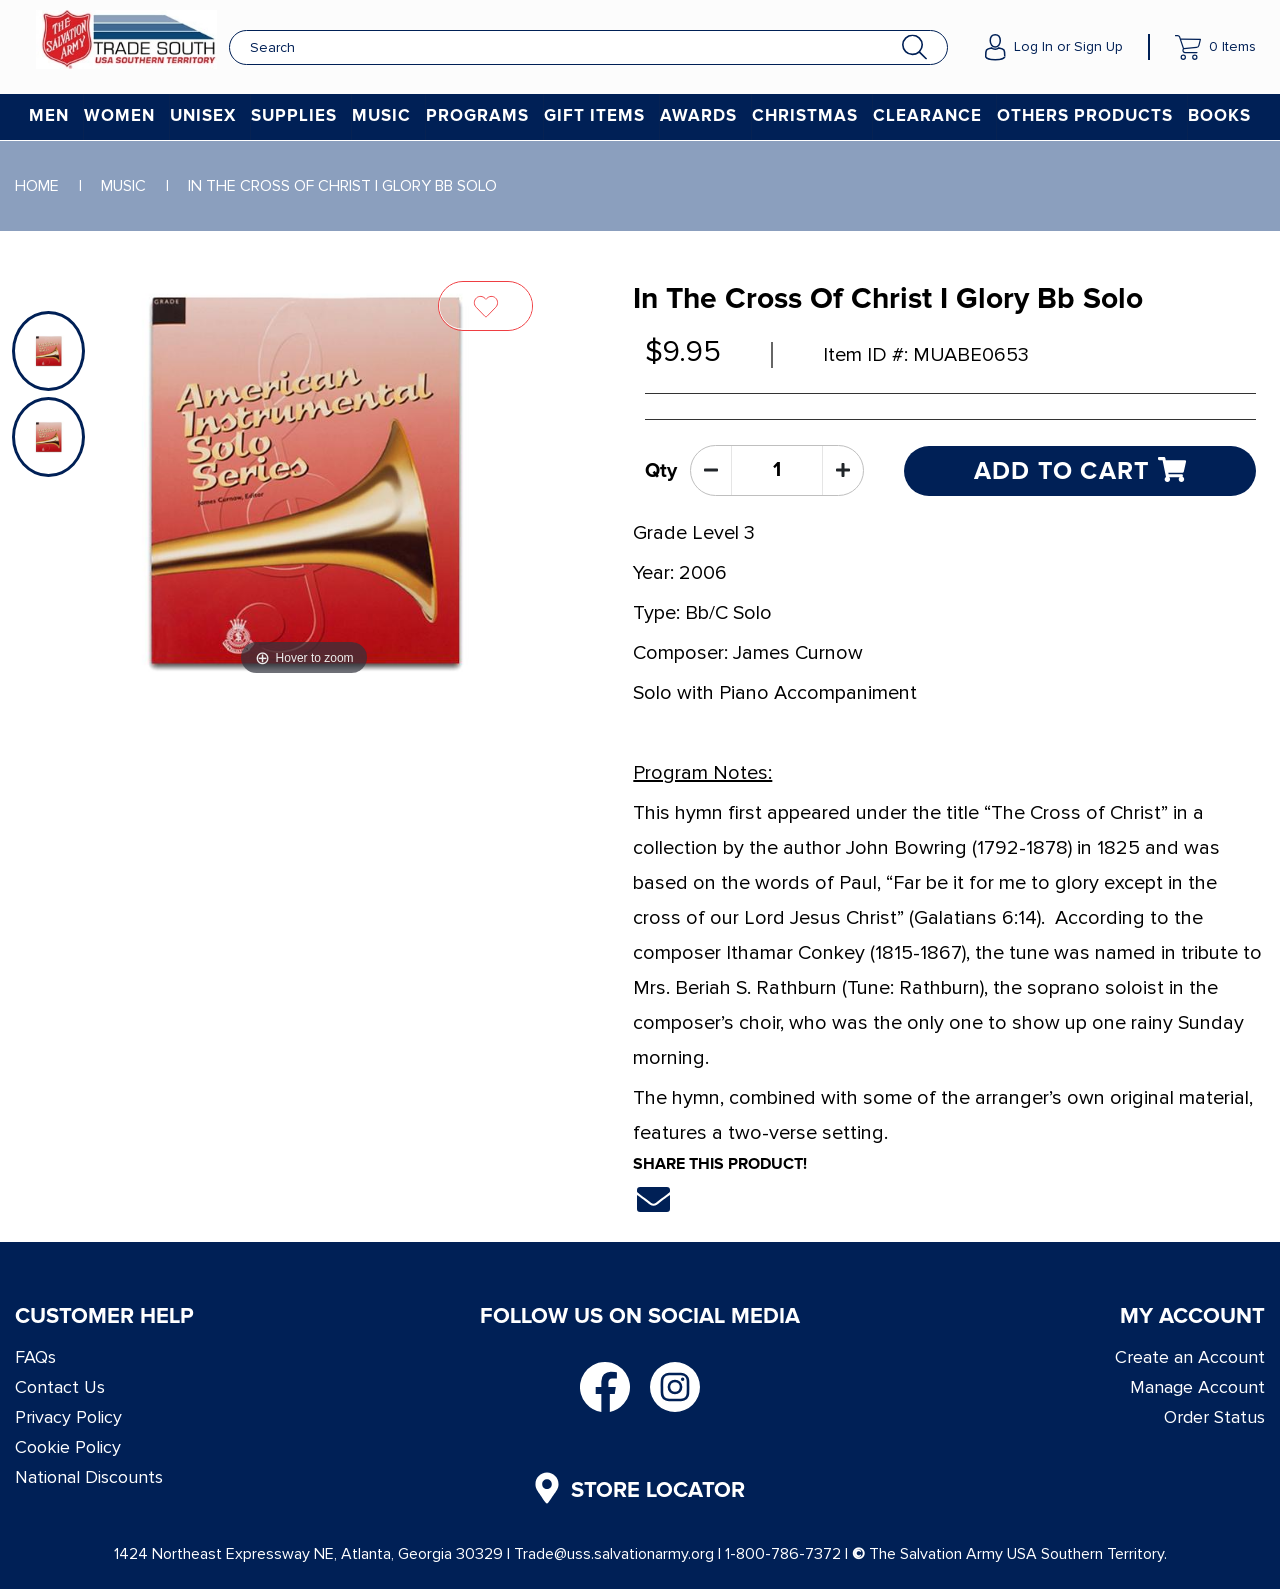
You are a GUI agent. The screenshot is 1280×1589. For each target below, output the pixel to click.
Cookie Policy (68, 1447)
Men (49, 116)
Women (119, 116)
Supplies (294, 116)
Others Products (1085, 116)
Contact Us (60, 1387)
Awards (698, 116)
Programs (477, 116)
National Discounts (89, 1477)
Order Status (1214, 1417)
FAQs (35, 1357)
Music (381, 116)
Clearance (927, 116)
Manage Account (1197, 1387)
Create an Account (1190, 1357)
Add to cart (1080, 470)
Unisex (203, 116)
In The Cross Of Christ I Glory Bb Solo (342, 186)
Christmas (805, 116)
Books (1219, 116)
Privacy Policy (68, 1417)
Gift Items (594, 116)
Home (37, 186)
